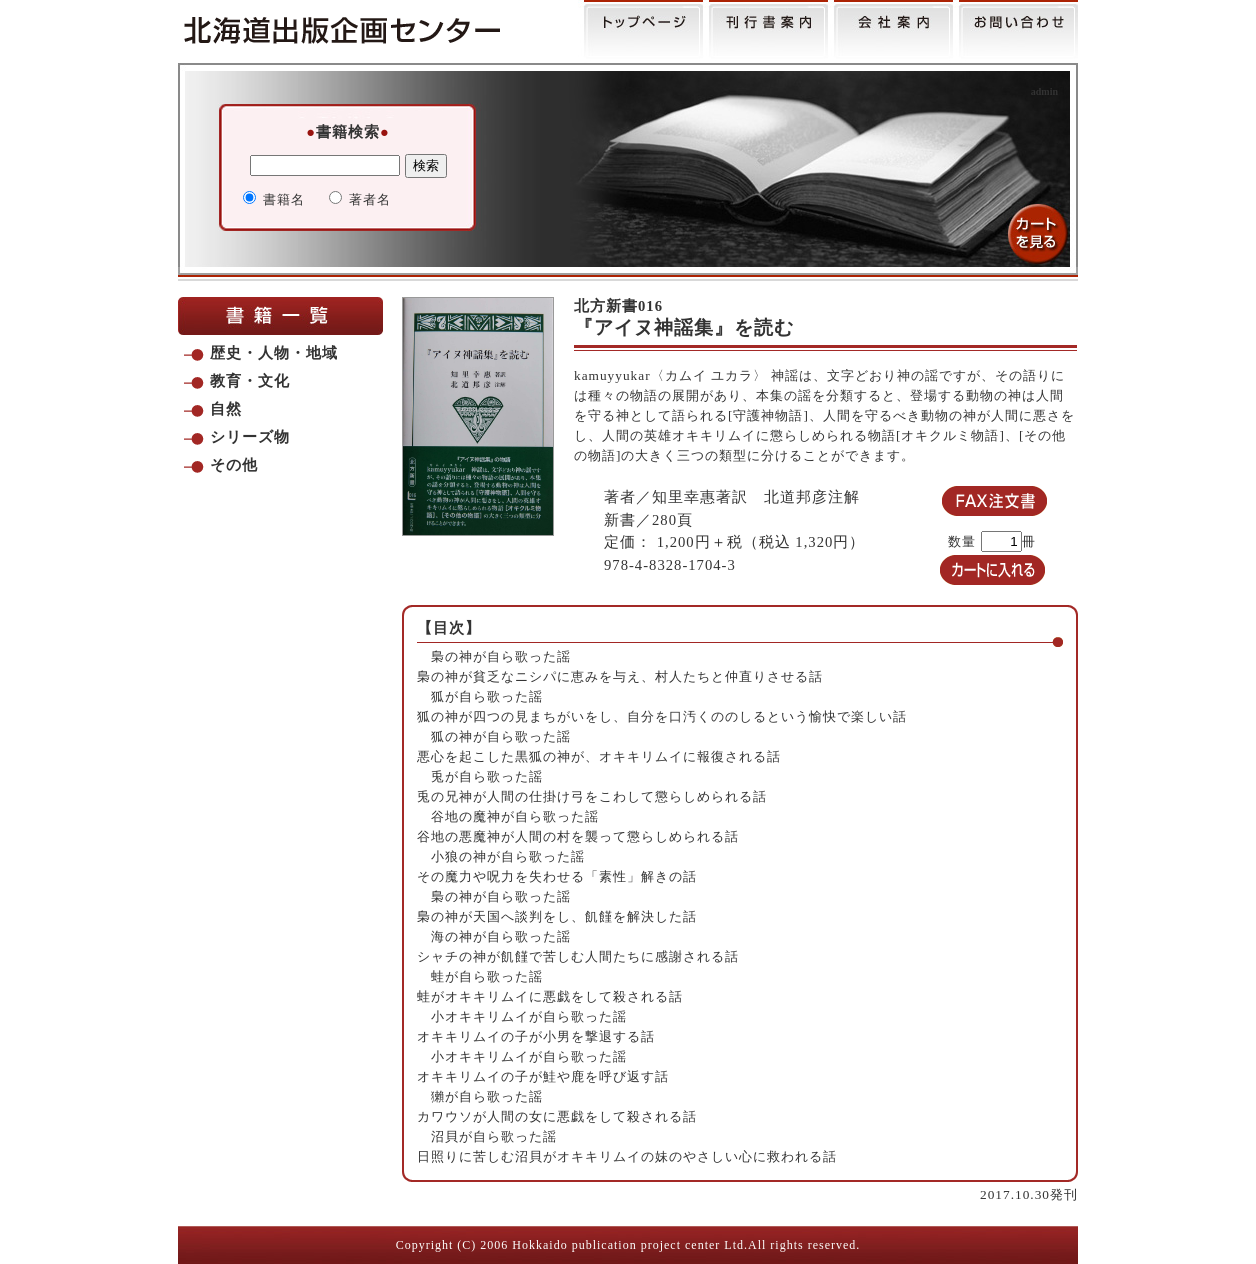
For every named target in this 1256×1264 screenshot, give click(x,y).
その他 (234, 465)
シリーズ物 (250, 437)
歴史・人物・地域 (274, 353)
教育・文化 (250, 381)
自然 (226, 409)
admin (1044, 91)
